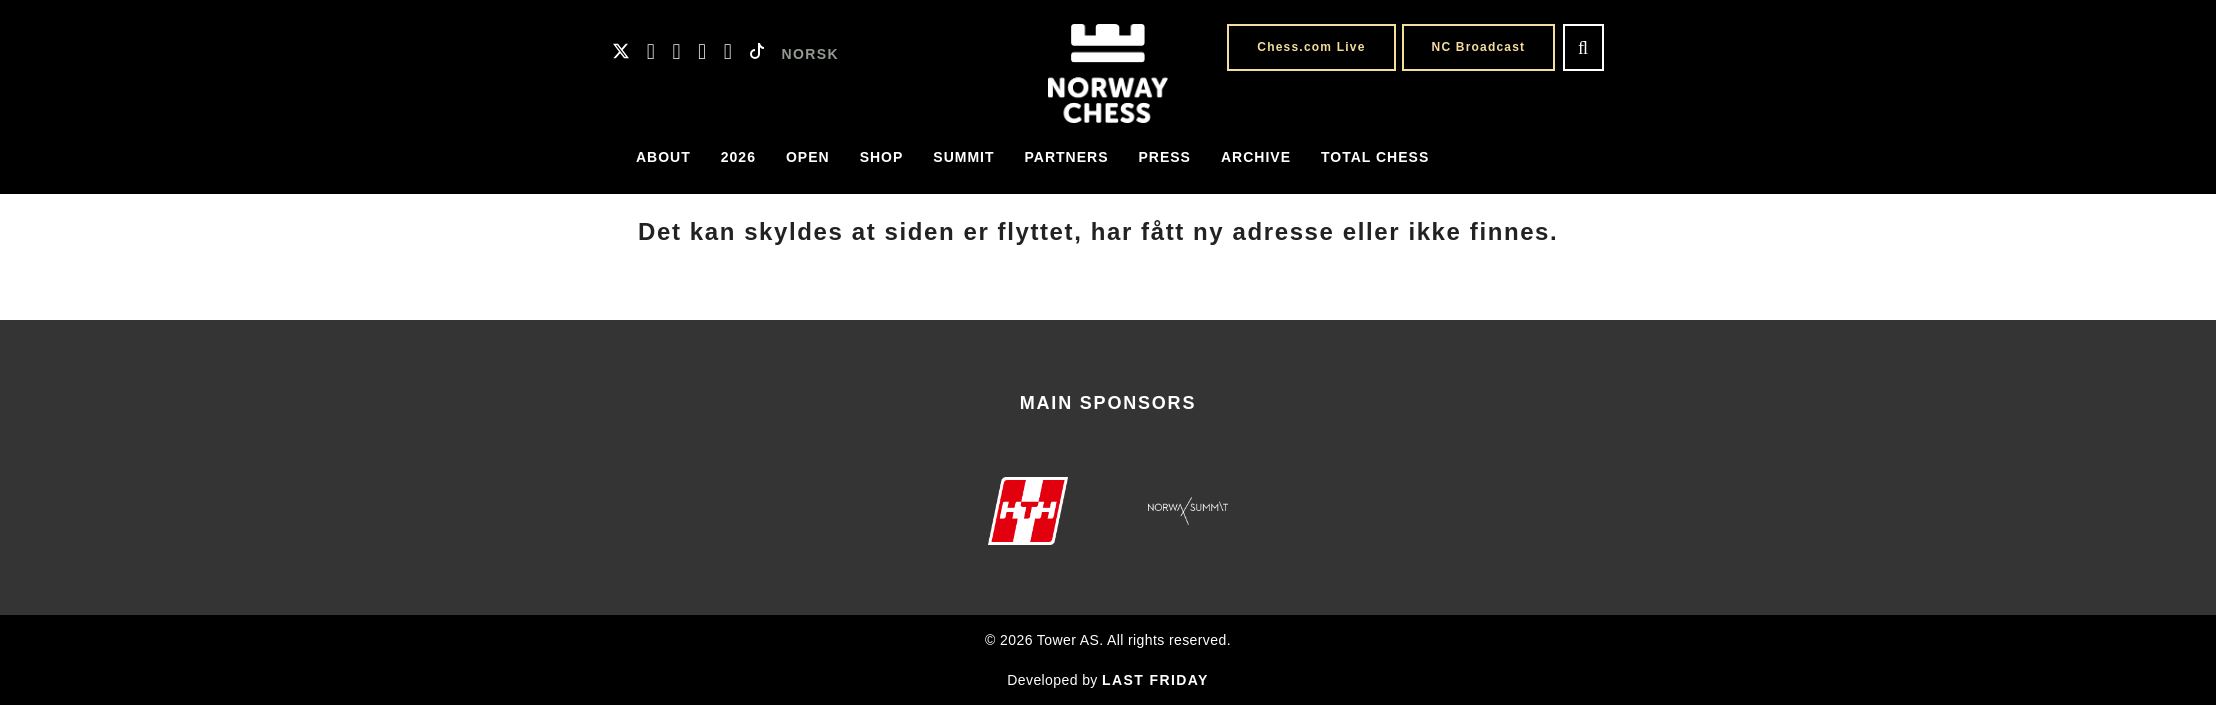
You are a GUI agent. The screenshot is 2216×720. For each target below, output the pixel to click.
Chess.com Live (1311, 47)
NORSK (811, 54)
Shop (882, 157)
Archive (1256, 157)
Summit (963, 157)
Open (808, 157)
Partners (1067, 157)
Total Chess (1375, 157)
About (663, 157)
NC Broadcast (1479, 47)
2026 (738, 157)
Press (1165, 157)
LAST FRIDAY (1155, 680)
